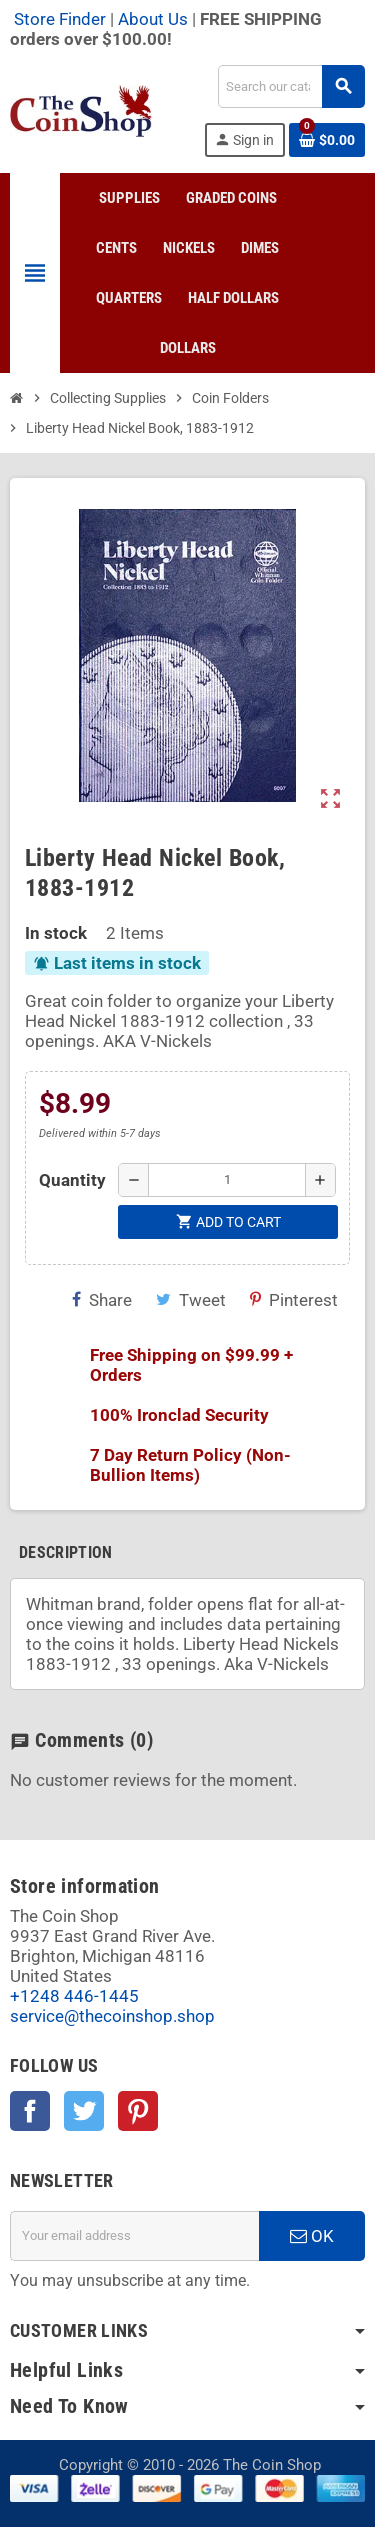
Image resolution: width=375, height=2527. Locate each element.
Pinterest (294, 1300)
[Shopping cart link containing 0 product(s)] (327, 140)
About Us (153, 19)
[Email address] (134, 2236)
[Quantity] (227, 1180)
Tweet (191, 1300)
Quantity (72, 1180)
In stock (56, 933)
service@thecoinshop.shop (112, 2016)
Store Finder (60, 19)
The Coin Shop (272, 2465)
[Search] (291, 86)
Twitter (84, 2111)
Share (102, 1300)
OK (312, 2236)
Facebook (30, 2111)
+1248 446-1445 (74, 1996)
